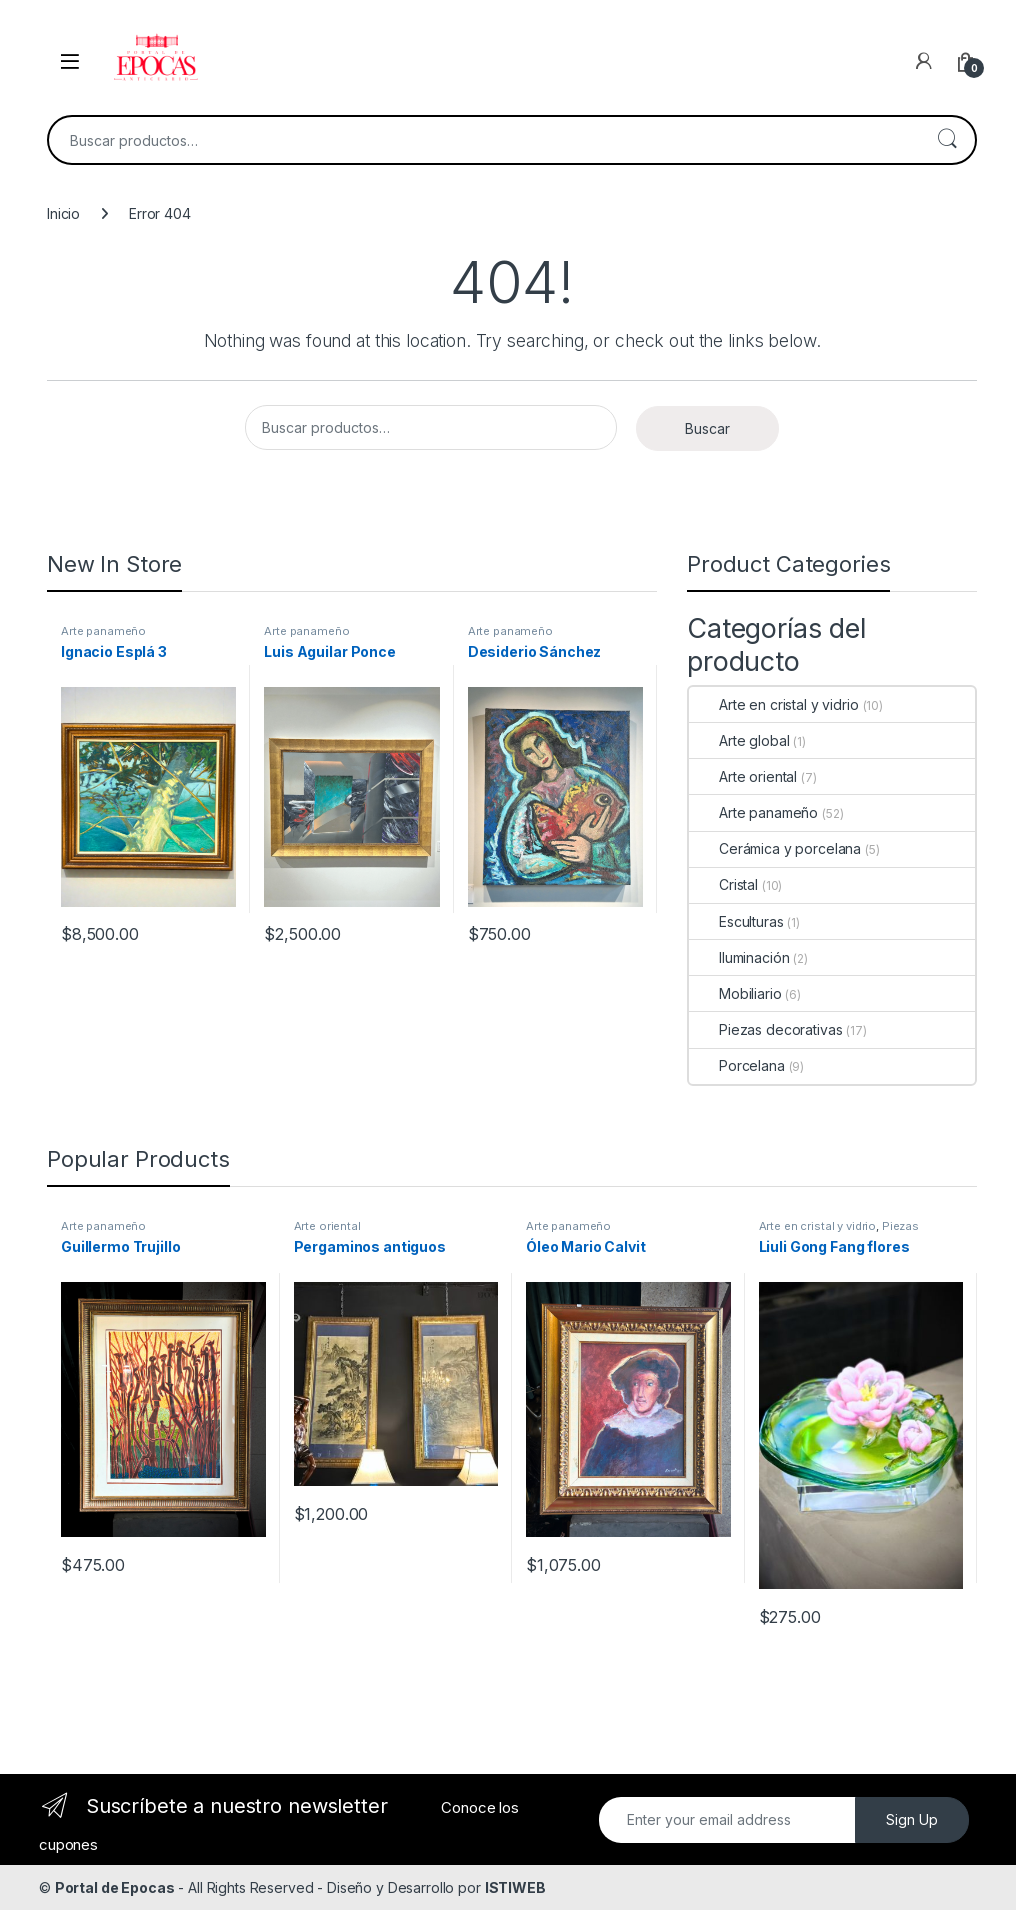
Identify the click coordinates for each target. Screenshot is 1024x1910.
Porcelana (737, 1065)
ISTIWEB (515, 1887)
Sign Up (912, 1819)
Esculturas (736, 921)
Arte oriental (743, 776)
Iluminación (739, 957)
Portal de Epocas (115, 1887)
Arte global (739, 740)
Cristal (723, 884)
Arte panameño (103, 631)
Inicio (63, 213)
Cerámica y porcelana (775, 848)
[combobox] (484, 140)
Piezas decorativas (765, 1029)
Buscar (947, 140)
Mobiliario (735, 993)
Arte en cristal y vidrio (774, 704)
